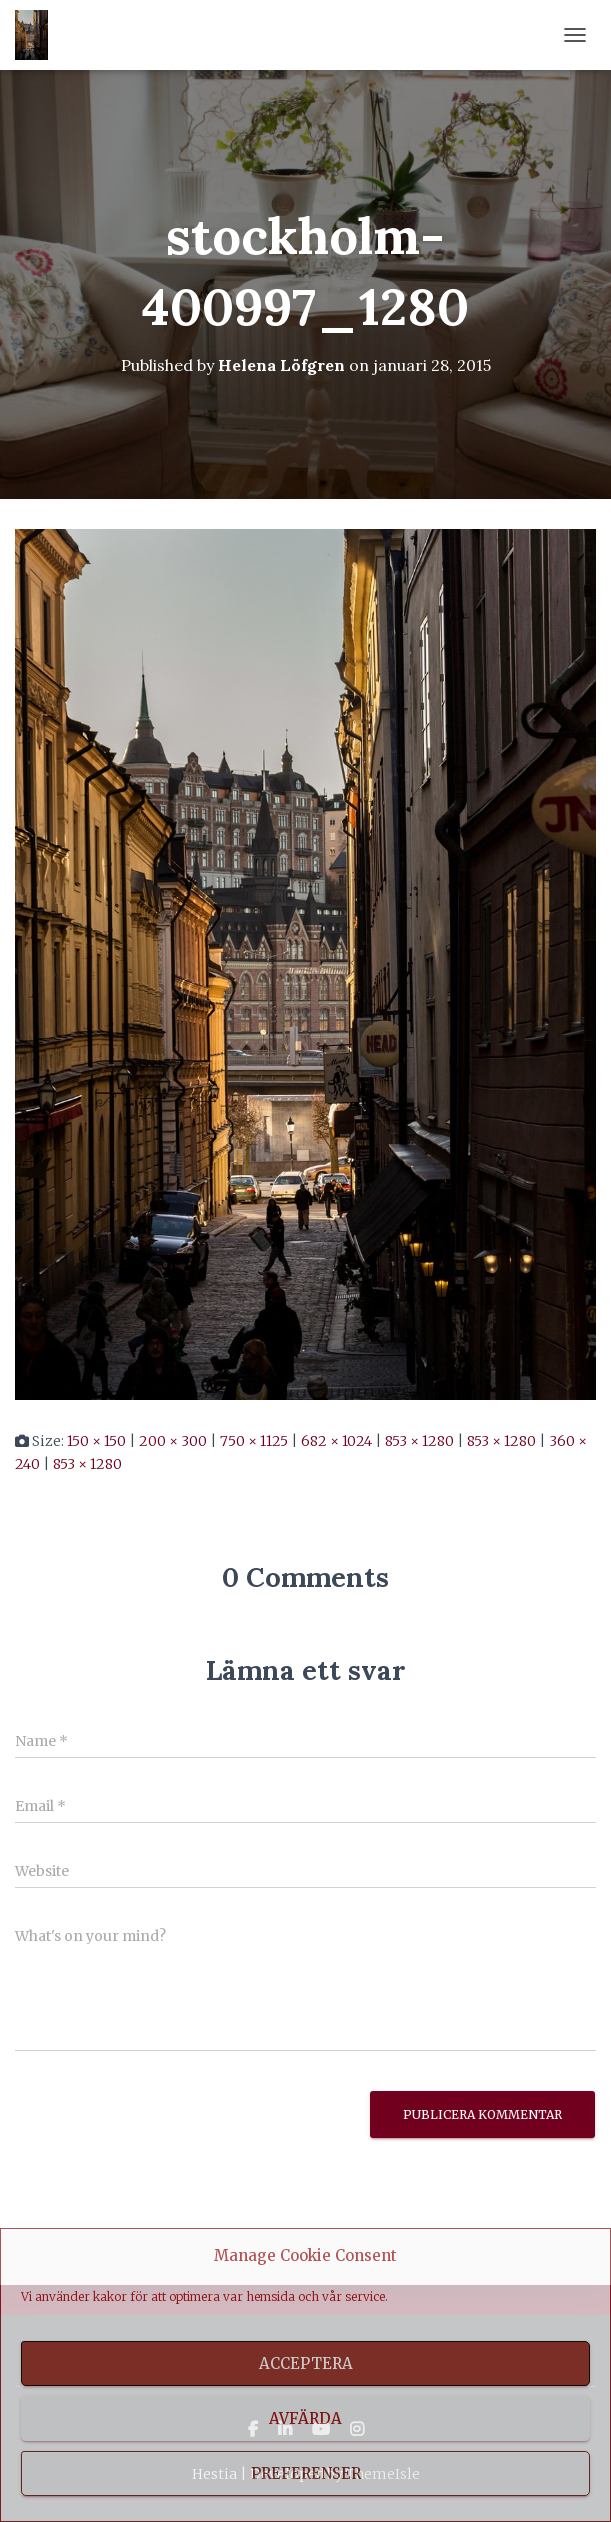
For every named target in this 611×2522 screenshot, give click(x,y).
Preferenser (306, 2473)
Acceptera (306, 2363)
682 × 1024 (336, 1441)
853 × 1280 (419, 1441)
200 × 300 (173, 1441)
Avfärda (305, 2418)
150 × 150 (96, 1441)
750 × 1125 (254, 1441)
